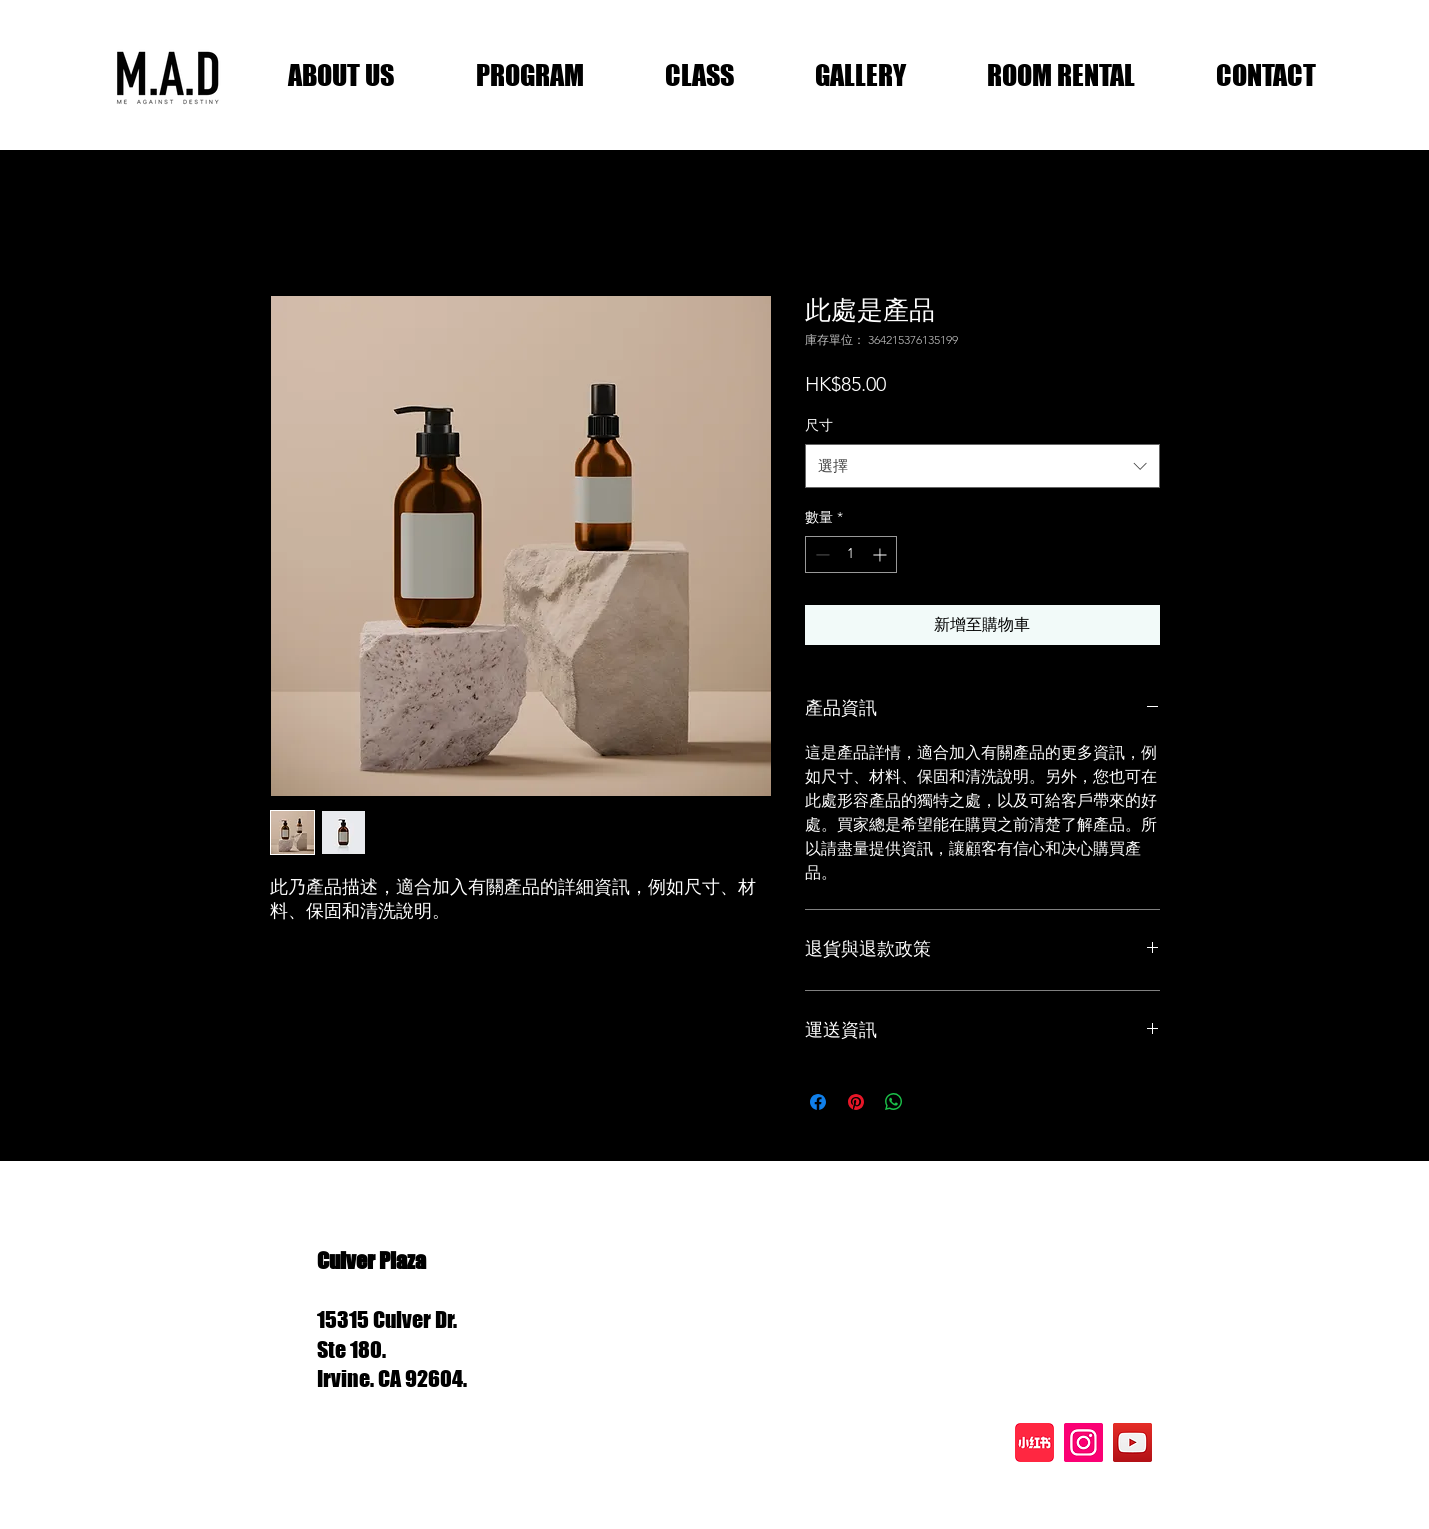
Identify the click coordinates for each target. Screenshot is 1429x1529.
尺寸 (819, 425)
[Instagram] (1083, 1442)
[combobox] (982, 466)
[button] (341, 75)
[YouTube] (1132, 1442)
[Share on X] (932, 1102)
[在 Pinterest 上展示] (856, 1102)
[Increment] (881, 554)
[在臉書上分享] (818, 1102)
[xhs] (1034, 1442)
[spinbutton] (851, 554)
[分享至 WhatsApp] (894, 1102)
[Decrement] (820, 554)
